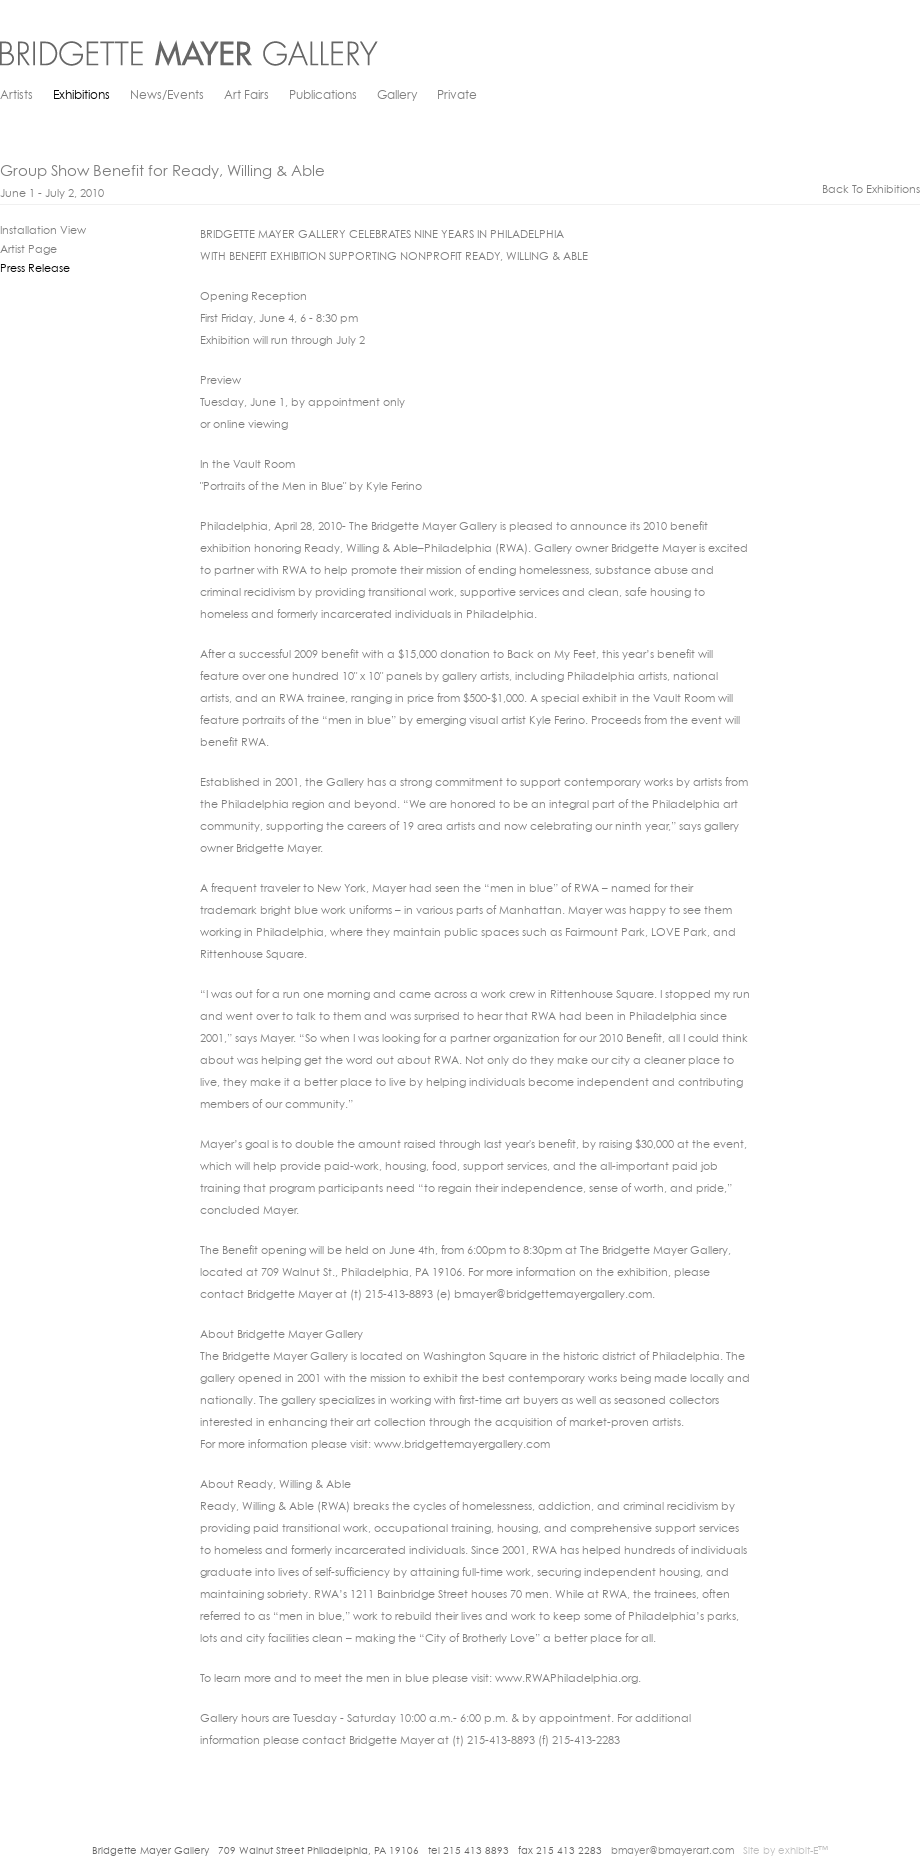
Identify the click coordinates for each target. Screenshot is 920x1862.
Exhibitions (81, 96)
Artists (16, 96)
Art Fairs (246, 96)
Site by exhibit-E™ (785, 1851)
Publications (323, 96)
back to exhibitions (871, 190)
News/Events (167, 96)
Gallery (397, 96)
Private (457, 96)
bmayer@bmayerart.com (672, 1851)
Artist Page (28, 250)
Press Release (35, 269)
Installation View (43, 231)
